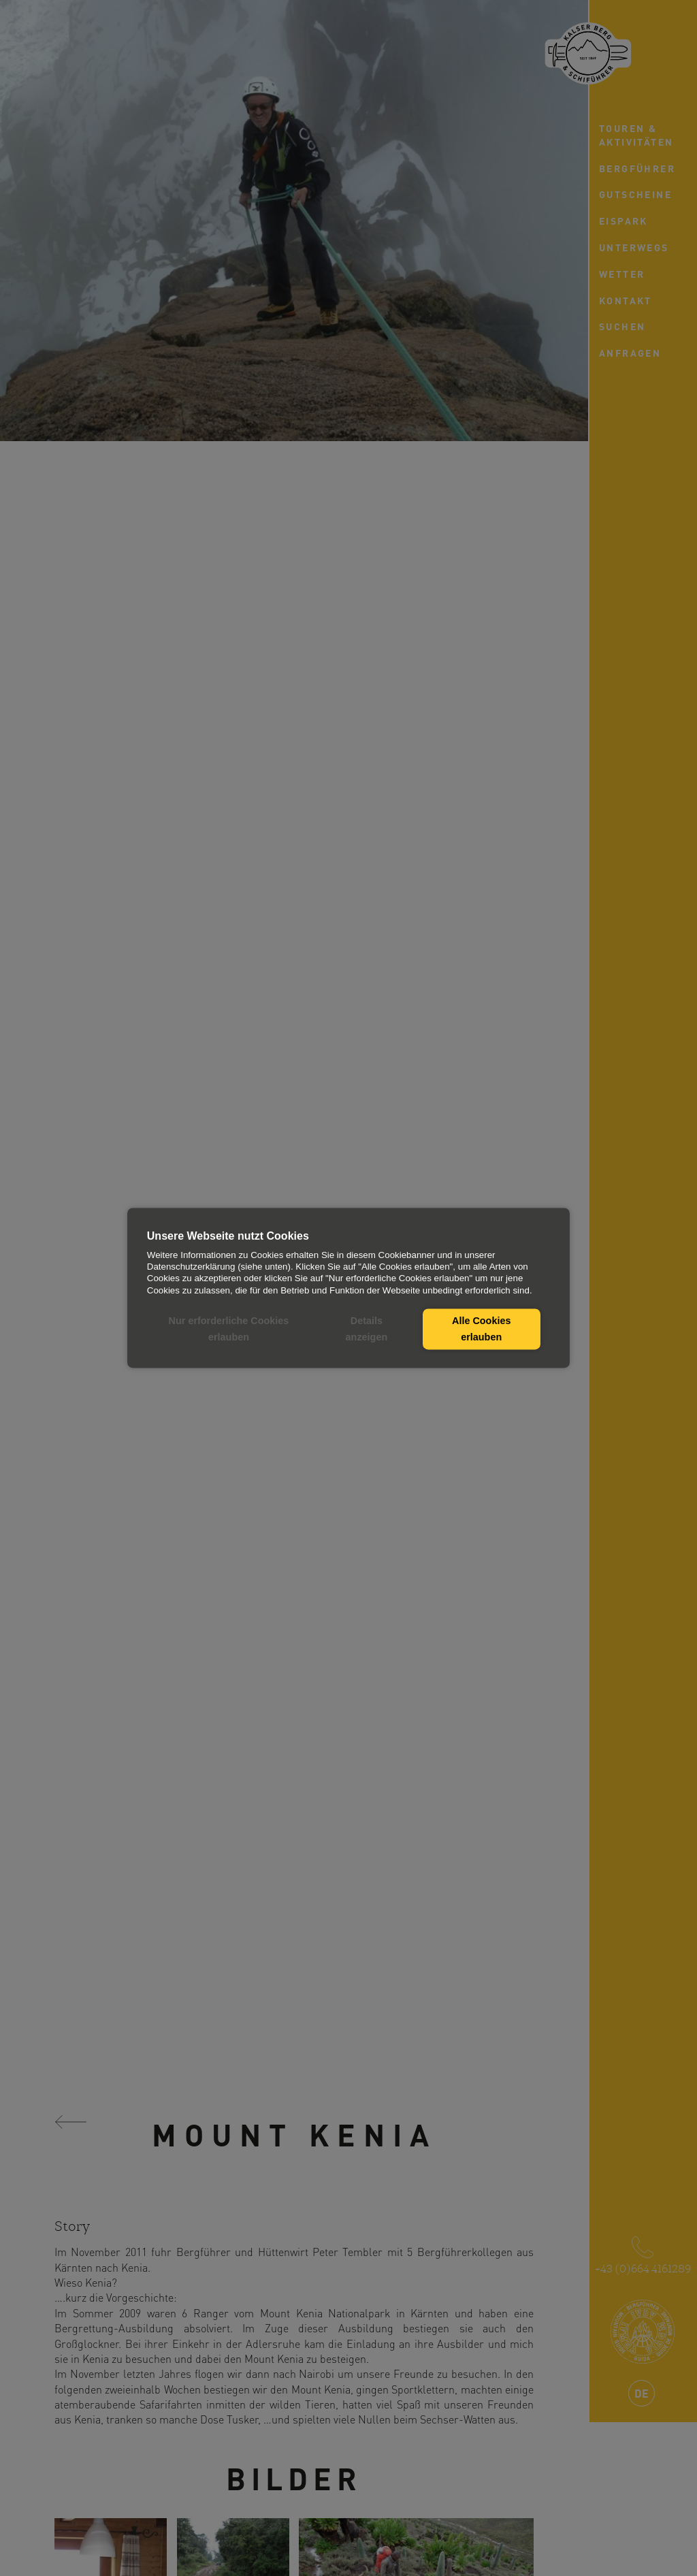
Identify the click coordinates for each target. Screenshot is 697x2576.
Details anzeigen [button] (367, 1328)
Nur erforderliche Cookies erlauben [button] (229, 1328)
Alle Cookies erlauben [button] (481, 1328)
